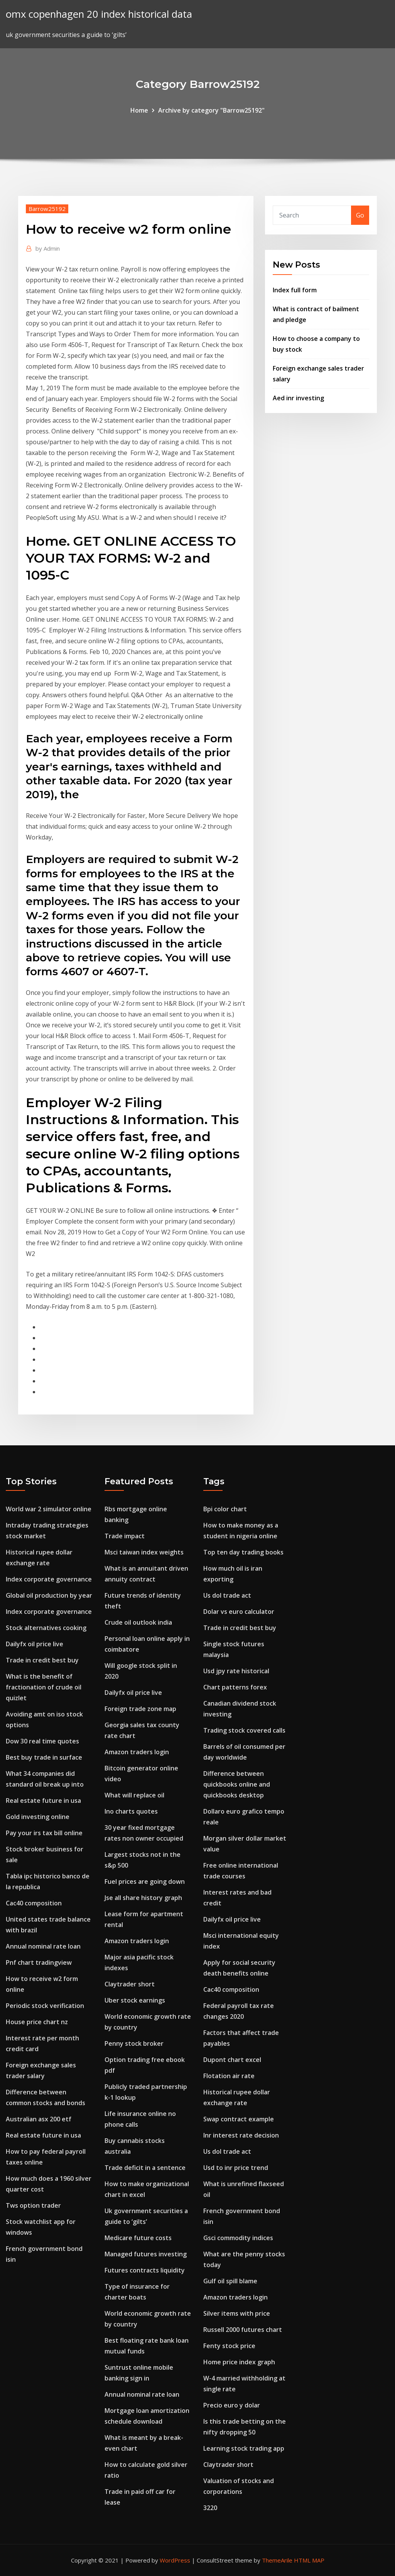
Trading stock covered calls (244, 1730)
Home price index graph (239, 2362)
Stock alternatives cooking (46, 1627)
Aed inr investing (298, 398)
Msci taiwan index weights (144, 1552)
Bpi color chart (225, 1509)
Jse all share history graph (143, 1897)
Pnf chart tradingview (39, 1962)
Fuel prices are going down (145, 1881)
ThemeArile (277, 2560)
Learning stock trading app (243, 2448)
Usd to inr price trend (235, 2167)
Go (360, 215)
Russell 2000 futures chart (242, 2329)
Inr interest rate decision (241, 2135)
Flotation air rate (229, 2076)
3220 (210, 2508)
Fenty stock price (229, 2346)
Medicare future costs (138, 2238)
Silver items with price (236, 2313)
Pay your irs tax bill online (44, 1833)
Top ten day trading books (243, 1552)
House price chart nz (37, 2022)
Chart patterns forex (235, 1687)
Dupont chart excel (232, 2059)
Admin (47, 248)
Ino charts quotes (131, 1811)
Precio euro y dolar (231, 2405)
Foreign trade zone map (140, 1708)
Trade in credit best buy (42, 1660)
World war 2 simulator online (48, 1509)
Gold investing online (37, 1816)
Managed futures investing (146, 2254)
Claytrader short (130, 1984)
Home (139, 110)
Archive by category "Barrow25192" (211, 110)
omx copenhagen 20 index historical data (99, 14)
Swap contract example (238, 2119)
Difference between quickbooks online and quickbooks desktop (236, 1784)
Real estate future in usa (43, 1800)
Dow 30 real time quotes (42, 1741)
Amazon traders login (137, 1752)
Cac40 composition (34, 1903)
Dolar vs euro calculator (238, 1611)
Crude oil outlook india (138, 1622)
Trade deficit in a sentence (145, 2167)
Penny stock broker (134, 2043)
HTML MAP (309, 2560)
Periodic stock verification (45, 2005)
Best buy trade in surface (44, 1757)
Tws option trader (33, 2205)
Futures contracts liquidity (145, 2270)
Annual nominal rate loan (43, 1946)
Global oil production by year (49, 1595)
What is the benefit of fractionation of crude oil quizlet (43, 1687)
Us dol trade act (227, 1595)
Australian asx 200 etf (38, 2119)
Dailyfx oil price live (34, 1644)
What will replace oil (134, 1795)
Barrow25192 (47, 208)
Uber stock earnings (135, 2000)
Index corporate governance (49, 1579)
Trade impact (125, 1536)
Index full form (295, 290)
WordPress (175, 2560)
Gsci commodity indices (238, 2238)
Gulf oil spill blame (230, 2281)
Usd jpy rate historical (236, 1671)
